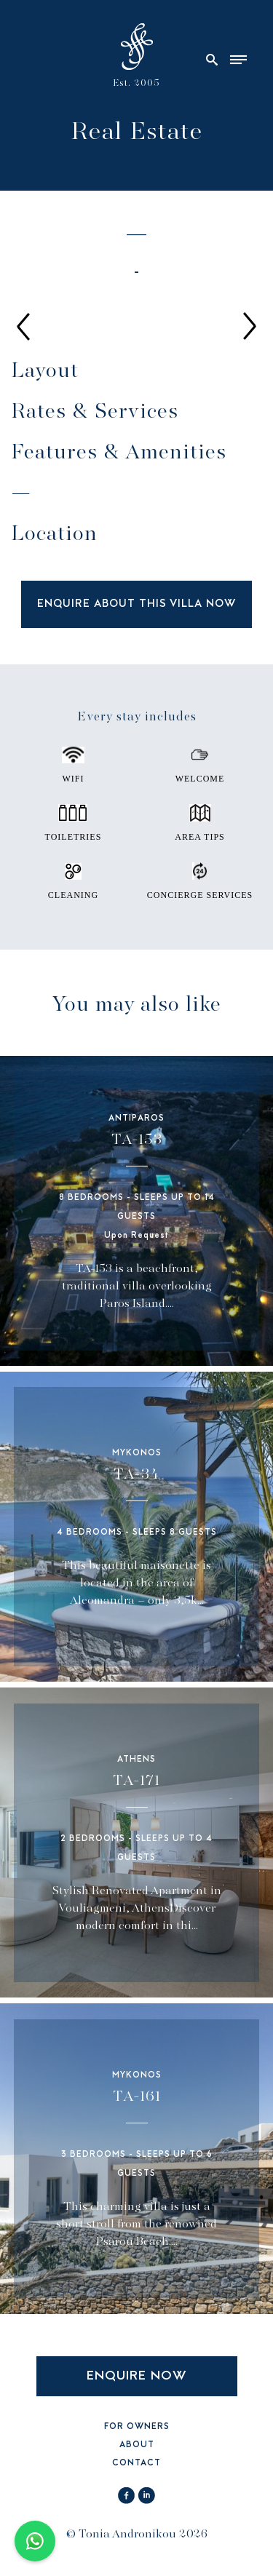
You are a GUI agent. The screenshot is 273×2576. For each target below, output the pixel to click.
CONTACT (136, 2463)
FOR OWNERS (137, 2427)
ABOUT (136, 2445)
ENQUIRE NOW (137, 2376)
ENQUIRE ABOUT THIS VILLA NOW (136, 604)
